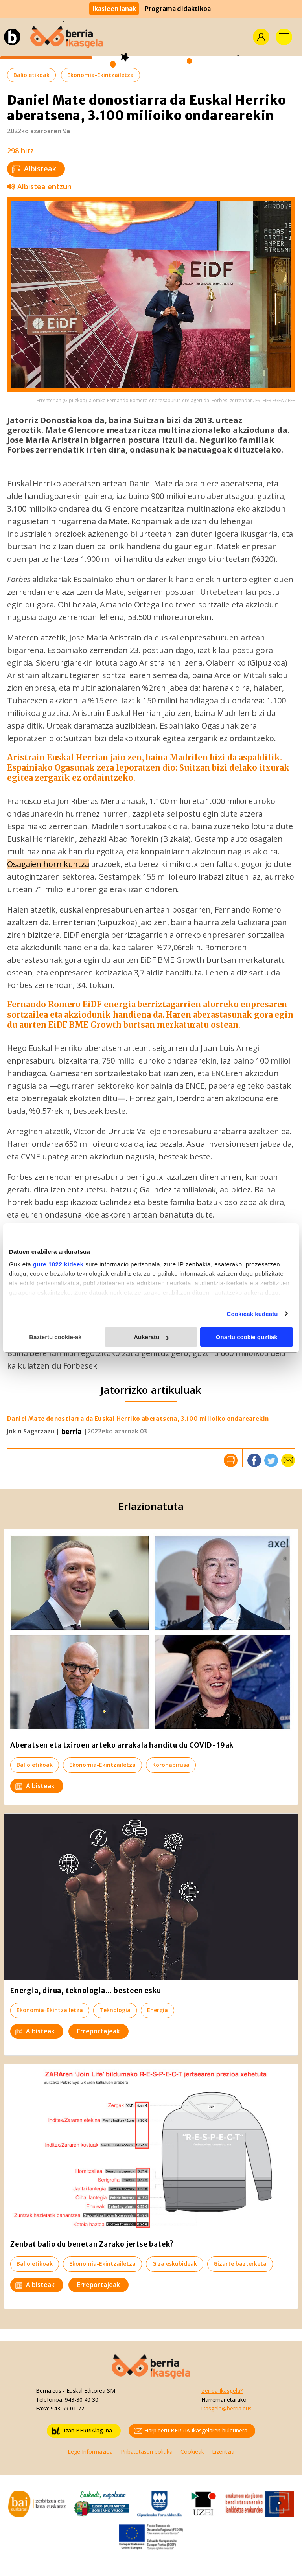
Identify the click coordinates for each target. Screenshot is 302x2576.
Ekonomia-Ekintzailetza (100, 75)
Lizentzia (223, 2451)
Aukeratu (151, 1337)
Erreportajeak (98, 2031)
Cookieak (192, 2451)
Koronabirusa (171, 1764)
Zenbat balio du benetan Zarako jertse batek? (92, 2244)
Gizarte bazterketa (240, 2263)
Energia (157, 2010)
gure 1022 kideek (58, 1264)
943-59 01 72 (67, 2408)
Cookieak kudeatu (252, 1313)
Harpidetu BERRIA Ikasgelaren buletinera (190, 2431)
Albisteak (34, 168)
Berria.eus (48, 2390)
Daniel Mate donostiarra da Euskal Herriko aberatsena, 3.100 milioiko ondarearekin (138, 1418)
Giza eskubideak (174, 2263)
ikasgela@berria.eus (226, 2408)
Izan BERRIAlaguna (82, 2431)
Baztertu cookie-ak (55, 1337)
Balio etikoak (31, 75)
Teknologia (115, 2010)
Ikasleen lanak (114, 9)
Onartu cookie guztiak (247, 1337)
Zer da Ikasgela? (222, 2390)
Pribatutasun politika (147, 2451)
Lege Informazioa (90, 2451)
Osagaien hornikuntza (48, 864)
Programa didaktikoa (178, 9)
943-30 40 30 (81, 2399)
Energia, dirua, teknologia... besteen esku (85, 1990)
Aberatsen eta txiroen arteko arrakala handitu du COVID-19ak (122, 1745)
